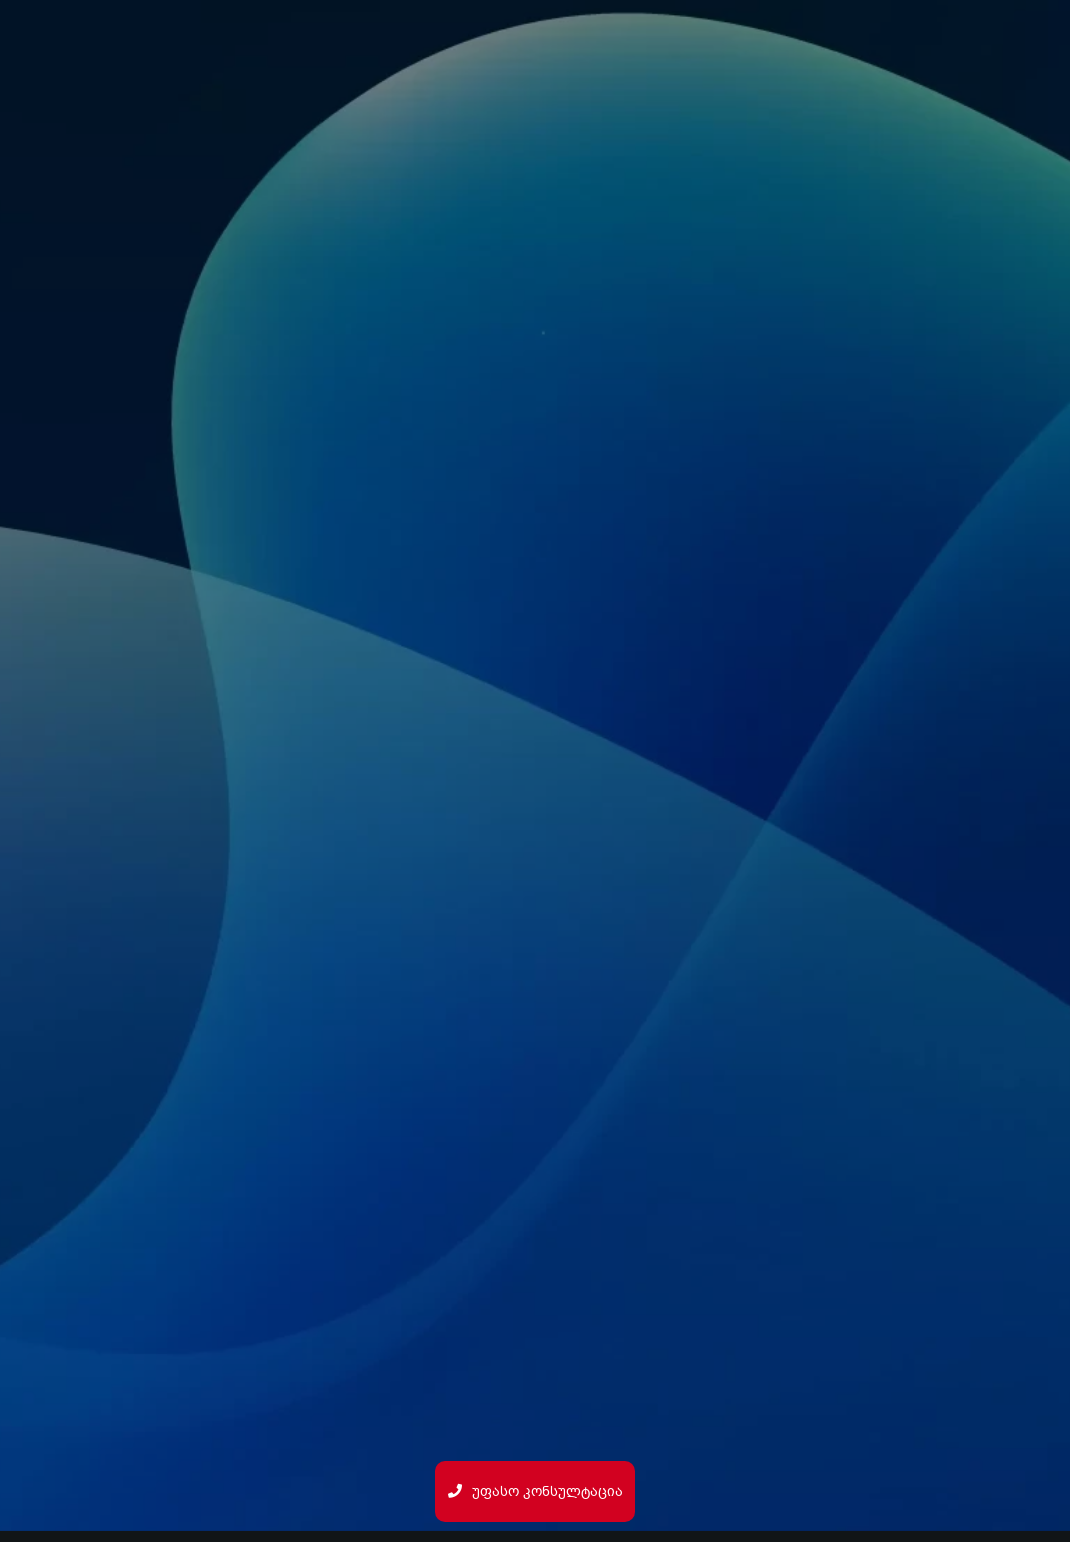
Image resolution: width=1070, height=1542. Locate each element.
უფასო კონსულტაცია (535, 1491)
